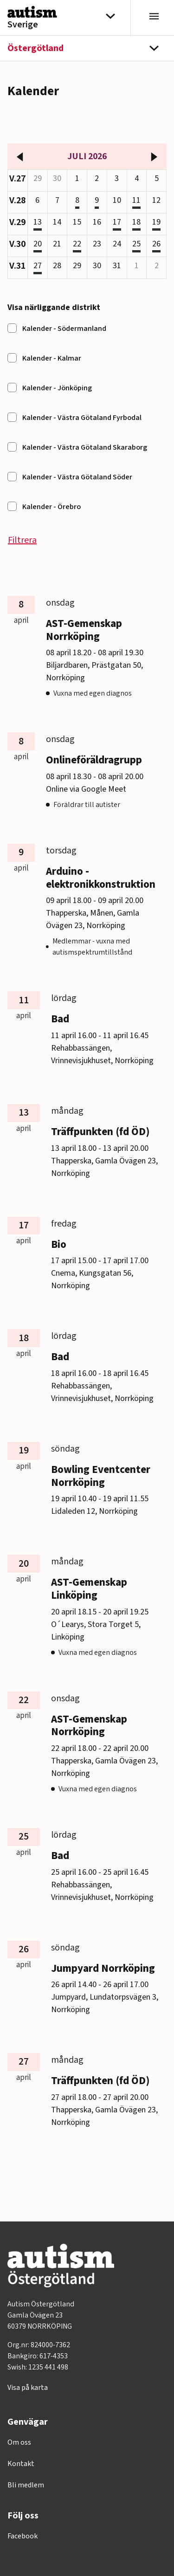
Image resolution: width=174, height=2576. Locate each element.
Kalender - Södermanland (64, 328)
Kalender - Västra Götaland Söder (77, 477)
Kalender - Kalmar (51, 358)
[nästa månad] (154, 156)
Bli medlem (25, 2485)
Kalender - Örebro (51, 507)
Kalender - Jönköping (57, 388)
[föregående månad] (19, 156)
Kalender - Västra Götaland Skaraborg (84, 447)
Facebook (22, 2536)
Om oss (19, 2442)
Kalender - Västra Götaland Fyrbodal (82, 418)
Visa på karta (27, 2387)
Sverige (22, 24)
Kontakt (20, 2464)
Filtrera (22, 540)
